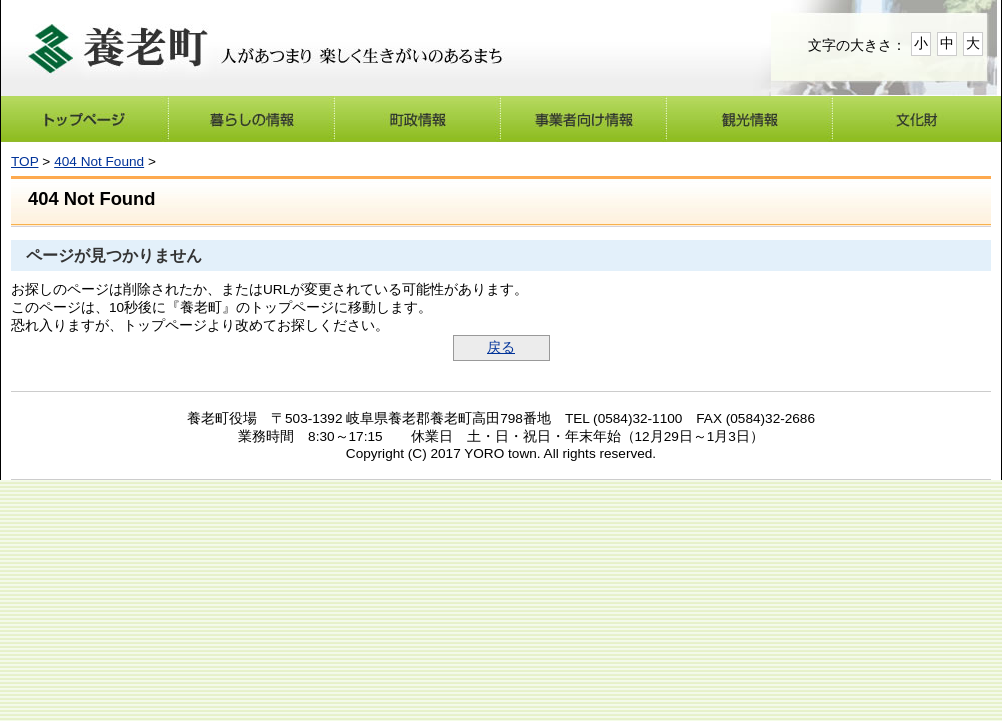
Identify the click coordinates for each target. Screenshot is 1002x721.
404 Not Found (99, 161)
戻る (501, 347)
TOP (24, 161)
